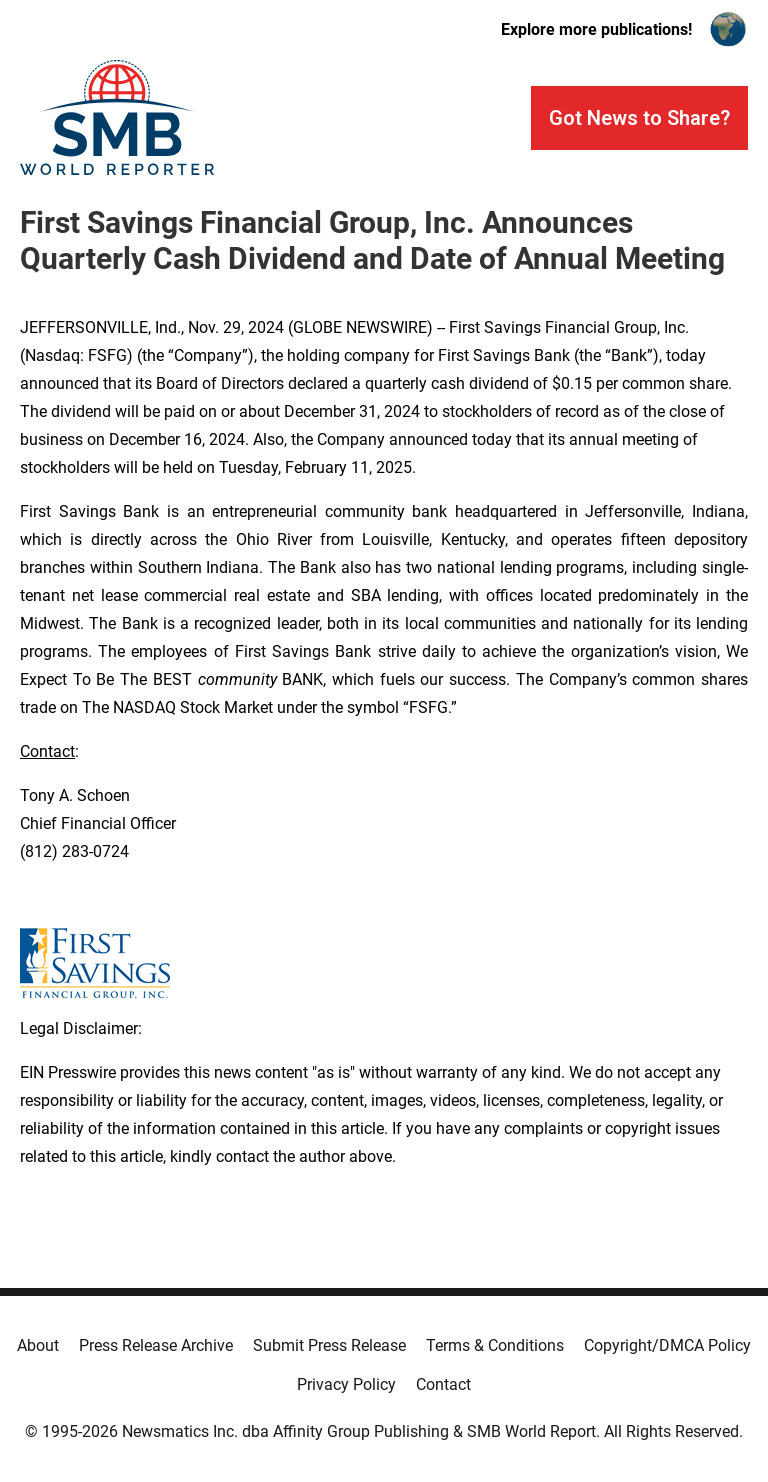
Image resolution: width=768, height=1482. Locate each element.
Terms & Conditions (495, 1345)
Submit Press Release (329, 1345)
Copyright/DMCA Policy (667, 1345)
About (38, 1345)
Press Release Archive (156, 1345)
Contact (443, 1384)
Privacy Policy (346, 1384)
